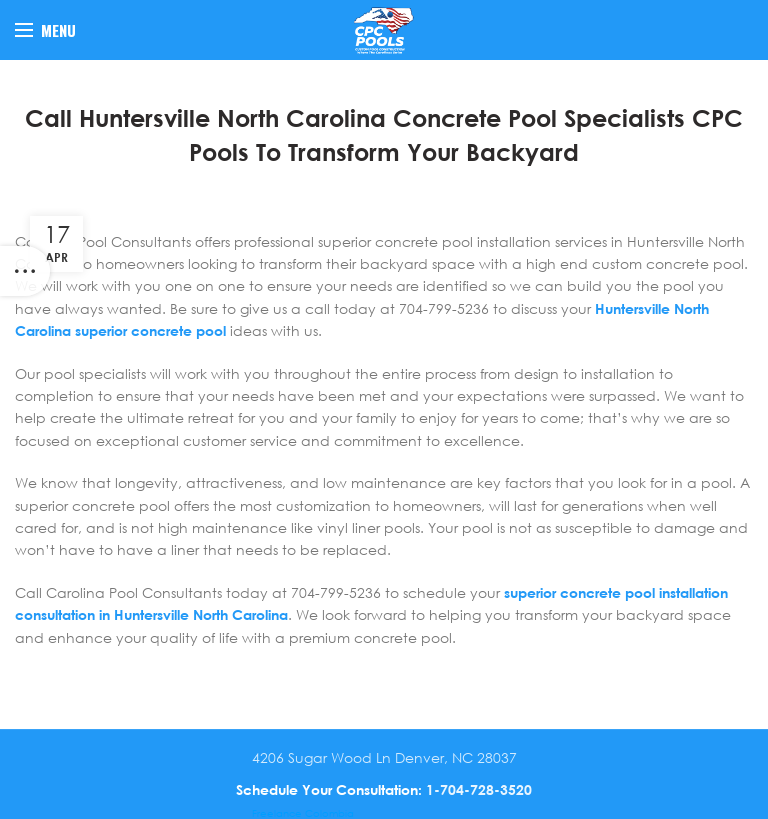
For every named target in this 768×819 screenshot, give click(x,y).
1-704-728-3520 (479, 789)
